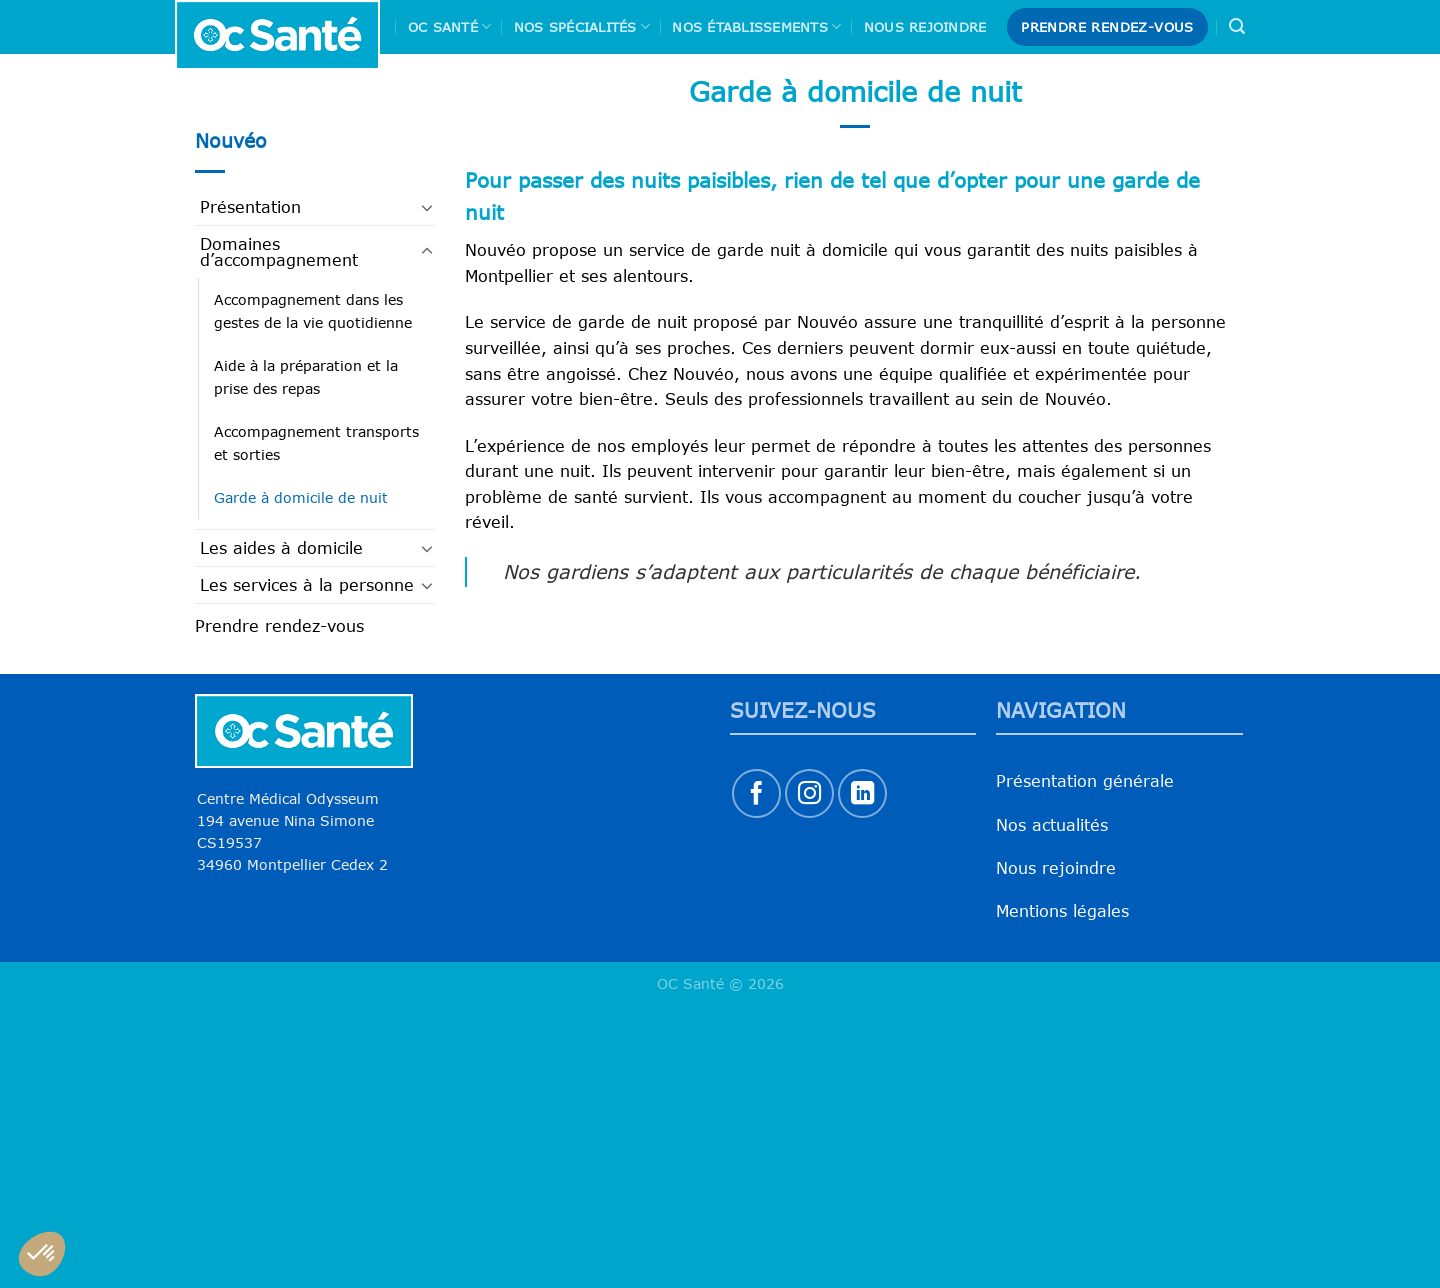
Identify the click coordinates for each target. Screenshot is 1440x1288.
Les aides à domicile (281, 548)
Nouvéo (231, 140)
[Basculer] (427, 207)
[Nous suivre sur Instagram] (809, 793)
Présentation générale (1085, 781)
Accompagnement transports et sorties (316, 443)
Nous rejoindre (925, 27)
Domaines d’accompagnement (279, 252)
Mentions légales (1062, 911)
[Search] (1237, 26)
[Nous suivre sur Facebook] (756, 793)
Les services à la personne (307, 585)
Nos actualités (1052, 825)
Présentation (250, 207)
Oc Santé (450, 26)
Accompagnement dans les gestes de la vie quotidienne (313, 311)
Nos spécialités (582, 26)
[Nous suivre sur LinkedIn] (862, 793)
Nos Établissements (756, 26)
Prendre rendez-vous (279, 626)
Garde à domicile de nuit (301, 497)
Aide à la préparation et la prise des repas (306, 377)
